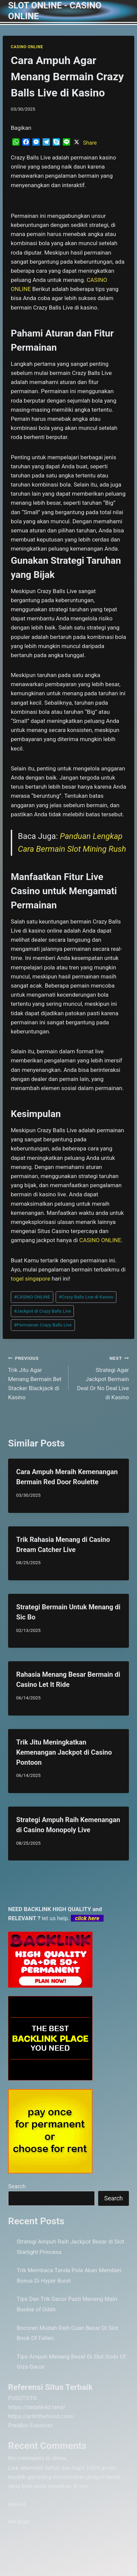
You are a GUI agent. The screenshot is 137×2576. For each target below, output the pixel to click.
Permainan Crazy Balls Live (43, 1324)
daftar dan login (65, 2467)
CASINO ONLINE (27, 47)
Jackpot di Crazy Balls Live (42, 1311)
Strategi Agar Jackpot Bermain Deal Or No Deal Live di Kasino (101, 1377)
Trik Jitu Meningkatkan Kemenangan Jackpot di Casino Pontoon (64, 1752)
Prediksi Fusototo (30, 2425)
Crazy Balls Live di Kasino (86, 1296)
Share (90, 143)
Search (17, 2186)
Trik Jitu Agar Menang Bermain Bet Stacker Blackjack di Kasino (35, 1377)
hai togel (19, 2521)
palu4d (16, 2503)
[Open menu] (122, 11)
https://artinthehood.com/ (41, 2416)
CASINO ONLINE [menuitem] (100, 1240)
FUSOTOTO (22, 2398)
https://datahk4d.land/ (36, 2407)
